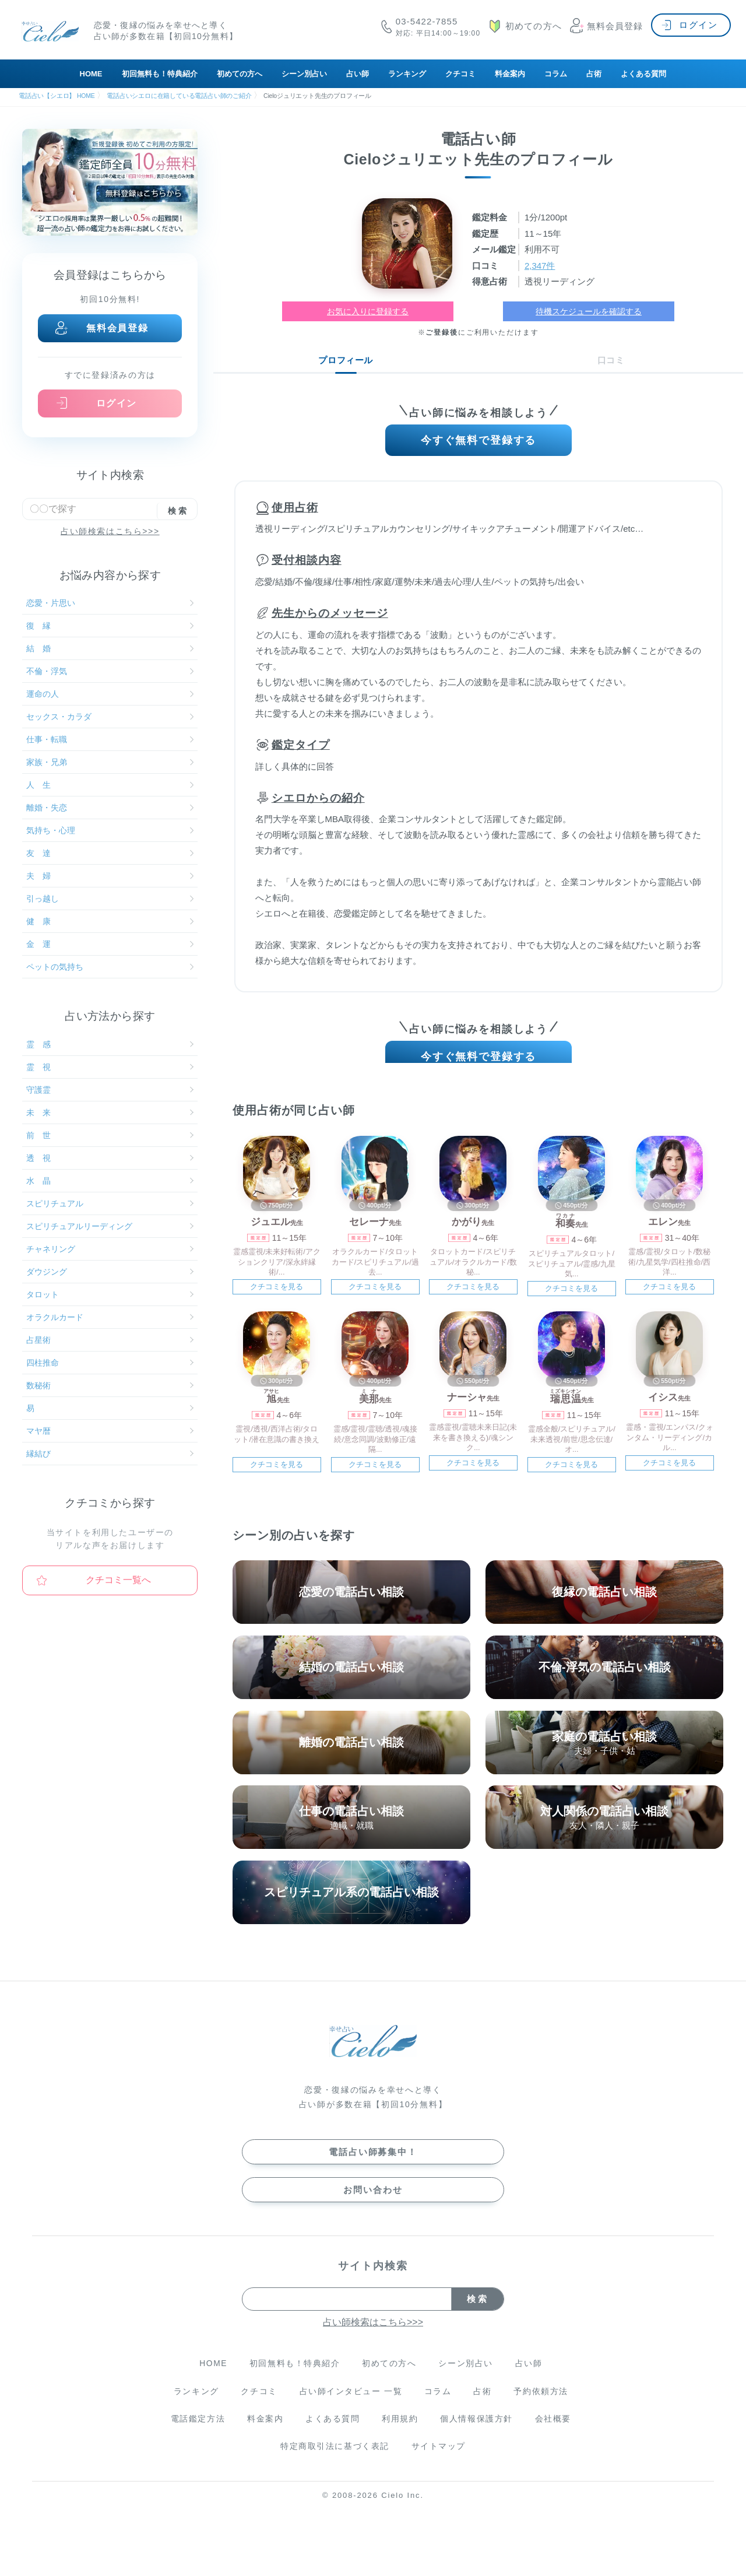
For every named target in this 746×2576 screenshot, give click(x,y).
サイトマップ (439, 2464)
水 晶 (109, 1180)
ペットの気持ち (109, 966)
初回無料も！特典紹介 (160, 73)
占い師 (357, 73)
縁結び (109, 1453)
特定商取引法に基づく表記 (334, 2464)
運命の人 (109, 694)
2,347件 (540, 265)
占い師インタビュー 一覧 (350, 2408)
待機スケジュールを (589, 311)
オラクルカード (109, 1317)
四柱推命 (109, 1362)
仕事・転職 (109, 739)
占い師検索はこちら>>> (110, 531)
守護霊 (109, 1089)
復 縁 (109, 625)
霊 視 (109, 1067)
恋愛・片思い (109, 603)
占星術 (109, 1340)
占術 (593, 73)
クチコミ (460, 73)
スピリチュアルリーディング (109, 1226)
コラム (555, 73)
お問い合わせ (372, 2205)
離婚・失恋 (109, 807)
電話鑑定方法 (194, 2436)
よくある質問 (643, 73)
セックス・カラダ (109, 716)
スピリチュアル (109, 1203)
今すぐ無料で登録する (479, 442)
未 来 (109, 1112)
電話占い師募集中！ (373, 2168)
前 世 (109, 1135)
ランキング (407, 73)
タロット (109, 1294)
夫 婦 (109, 875)
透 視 (109, 1158)
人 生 (109, 784)
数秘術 (109, 1385)
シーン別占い (304, 73)
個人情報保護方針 (478, 2436)
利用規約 (400, 2436)
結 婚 (109, 648)
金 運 (109, 944)
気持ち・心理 (109, 830)
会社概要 (556, 2436)
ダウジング (109, 1271)
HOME (91, 73)
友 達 (109, 853)
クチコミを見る (277, 1298)
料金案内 (510, 73)
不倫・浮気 (109, 671)
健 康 (109, 921)
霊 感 (109, 1044)
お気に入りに (368, 311)
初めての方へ (239, 73)
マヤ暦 (109, 1431)
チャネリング (109, 1249)
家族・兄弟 (109, 762)
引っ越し (109, 898)
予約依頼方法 (543, 2408)
